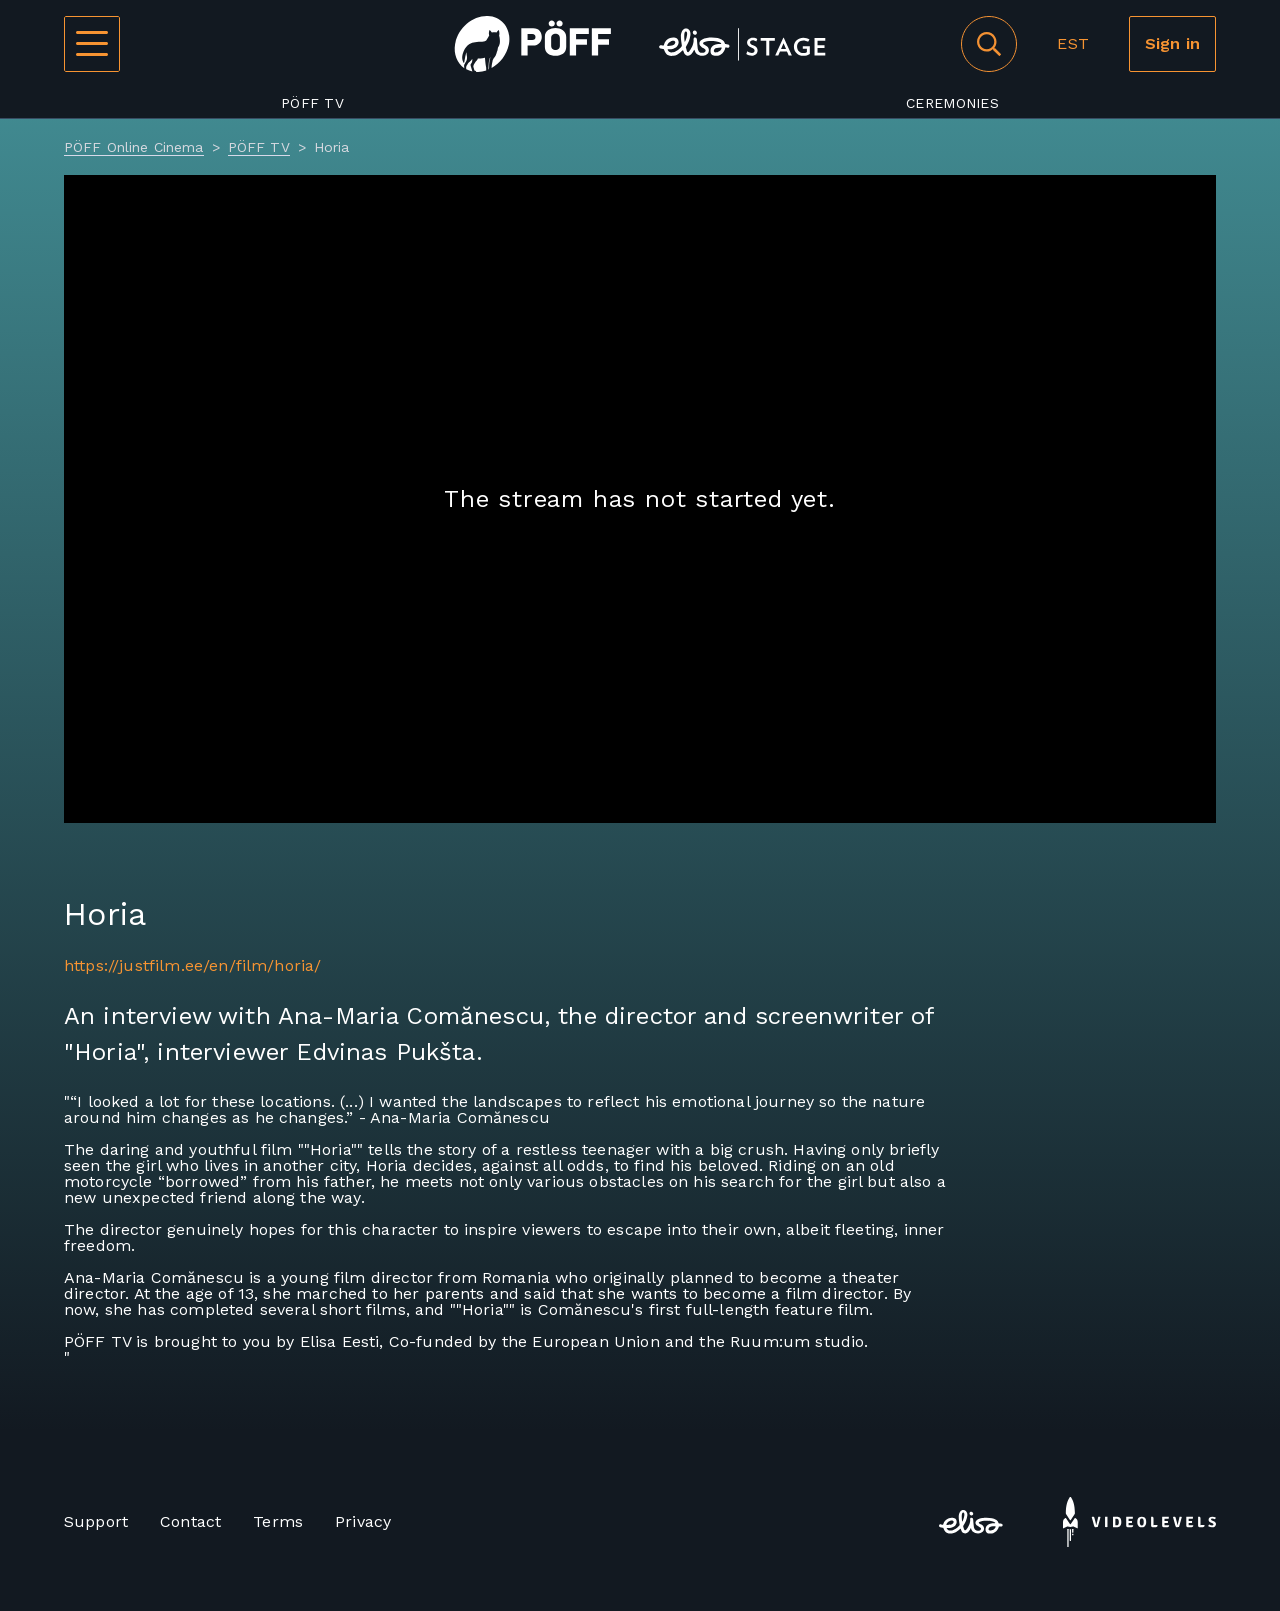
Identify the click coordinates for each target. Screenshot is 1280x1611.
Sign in (1172, 43)
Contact (190, 1521)
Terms (278, 1521)
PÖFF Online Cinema (134, 147)
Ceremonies (952, 103)
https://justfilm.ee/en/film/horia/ (192, 965)
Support (96, 1521)
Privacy (363, 1521)
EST (1072, 43)
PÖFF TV (312, 103)
